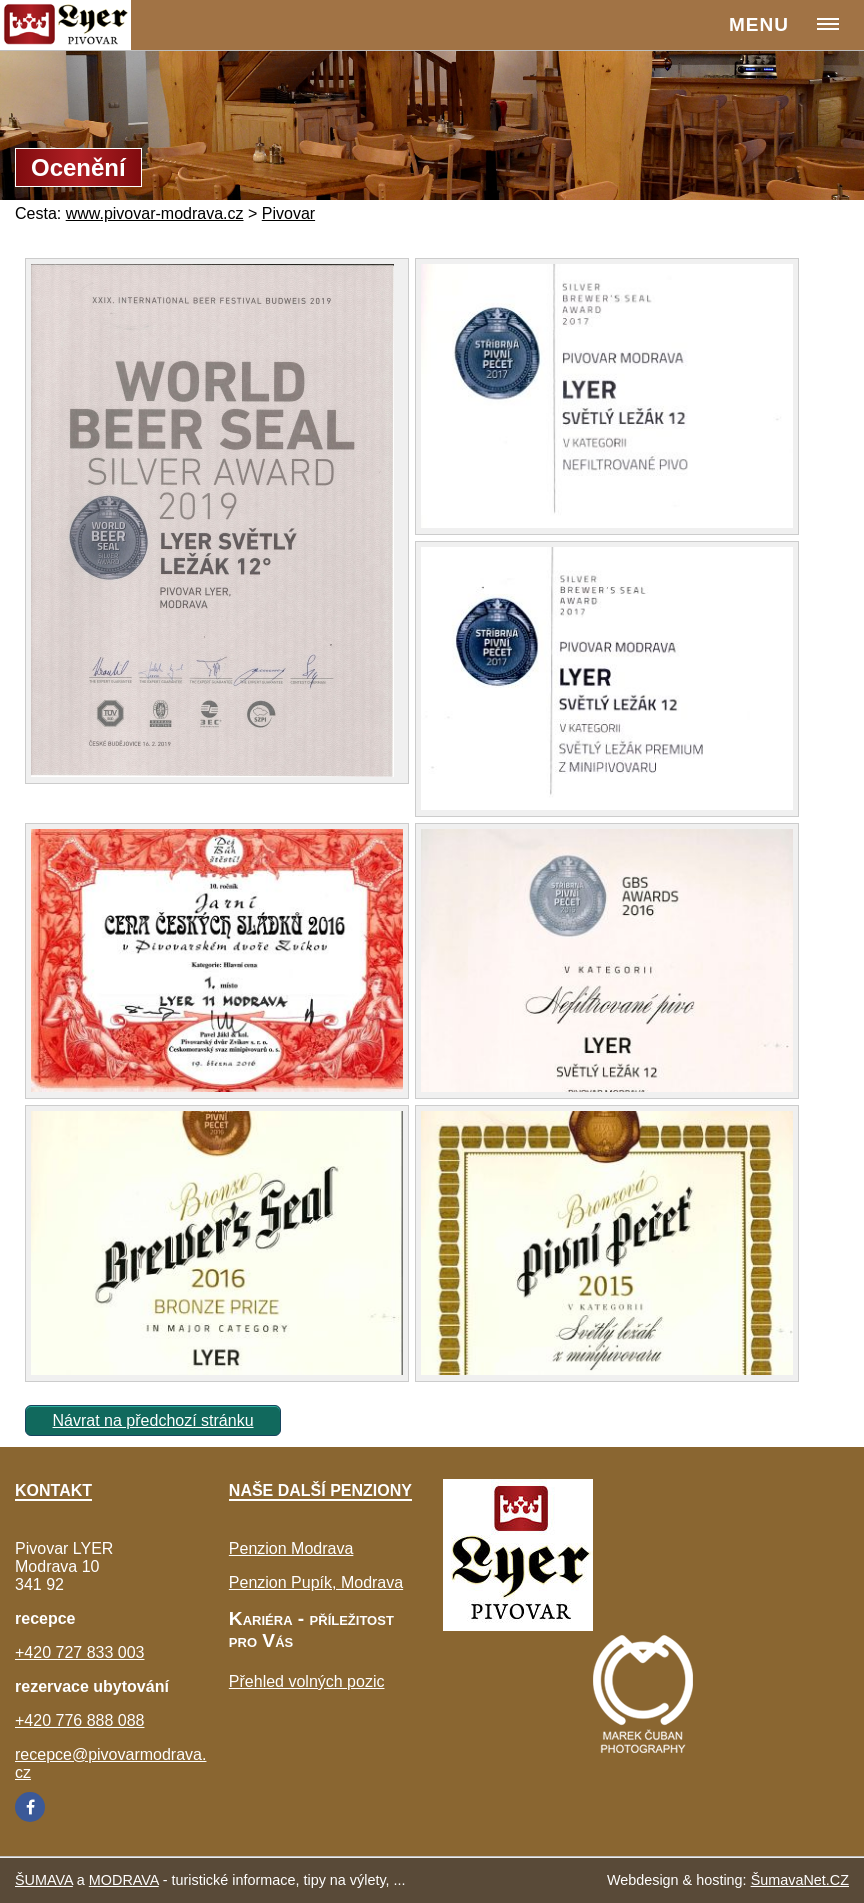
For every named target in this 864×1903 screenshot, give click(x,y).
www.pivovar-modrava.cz (155, 213)
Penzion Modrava (291, 1548)
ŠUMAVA (44, 1880)
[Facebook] (30, 1807)
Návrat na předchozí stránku (153, 1420)
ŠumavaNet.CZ (800, 1880)
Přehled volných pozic (307, 1681)
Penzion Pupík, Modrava (316, 1582)
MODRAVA (124, 1880)
